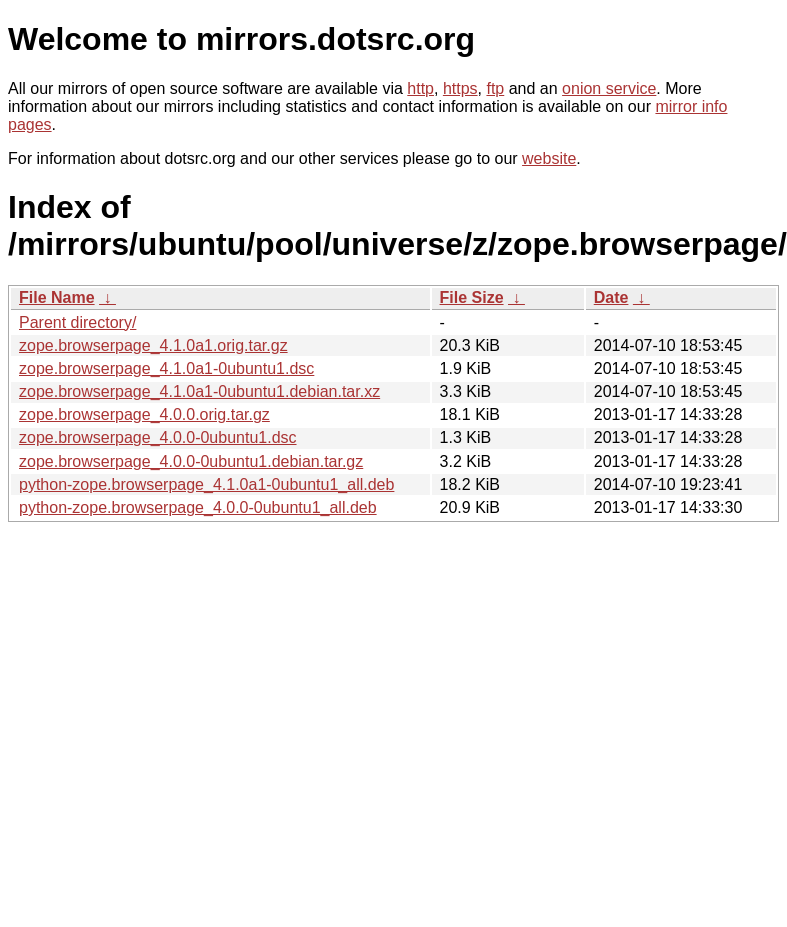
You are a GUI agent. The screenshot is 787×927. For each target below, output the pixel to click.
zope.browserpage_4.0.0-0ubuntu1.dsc (158, 437)
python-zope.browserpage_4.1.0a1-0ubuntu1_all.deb (206, 484)
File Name (57, 297)
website (549, 158)
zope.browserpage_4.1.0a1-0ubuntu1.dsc (166, 368)
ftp (495, 88)
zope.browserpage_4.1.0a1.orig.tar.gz (153, 345)
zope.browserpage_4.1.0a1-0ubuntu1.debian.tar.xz (199, 391)
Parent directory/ (77, 322)
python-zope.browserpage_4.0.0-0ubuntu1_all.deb (198, 507)
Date (611, 297)
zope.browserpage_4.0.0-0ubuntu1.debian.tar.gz (191, 461)
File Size (472, 297)
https (460, 88)
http (420, 88)
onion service (609, 88)
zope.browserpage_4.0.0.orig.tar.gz (144, 414)
